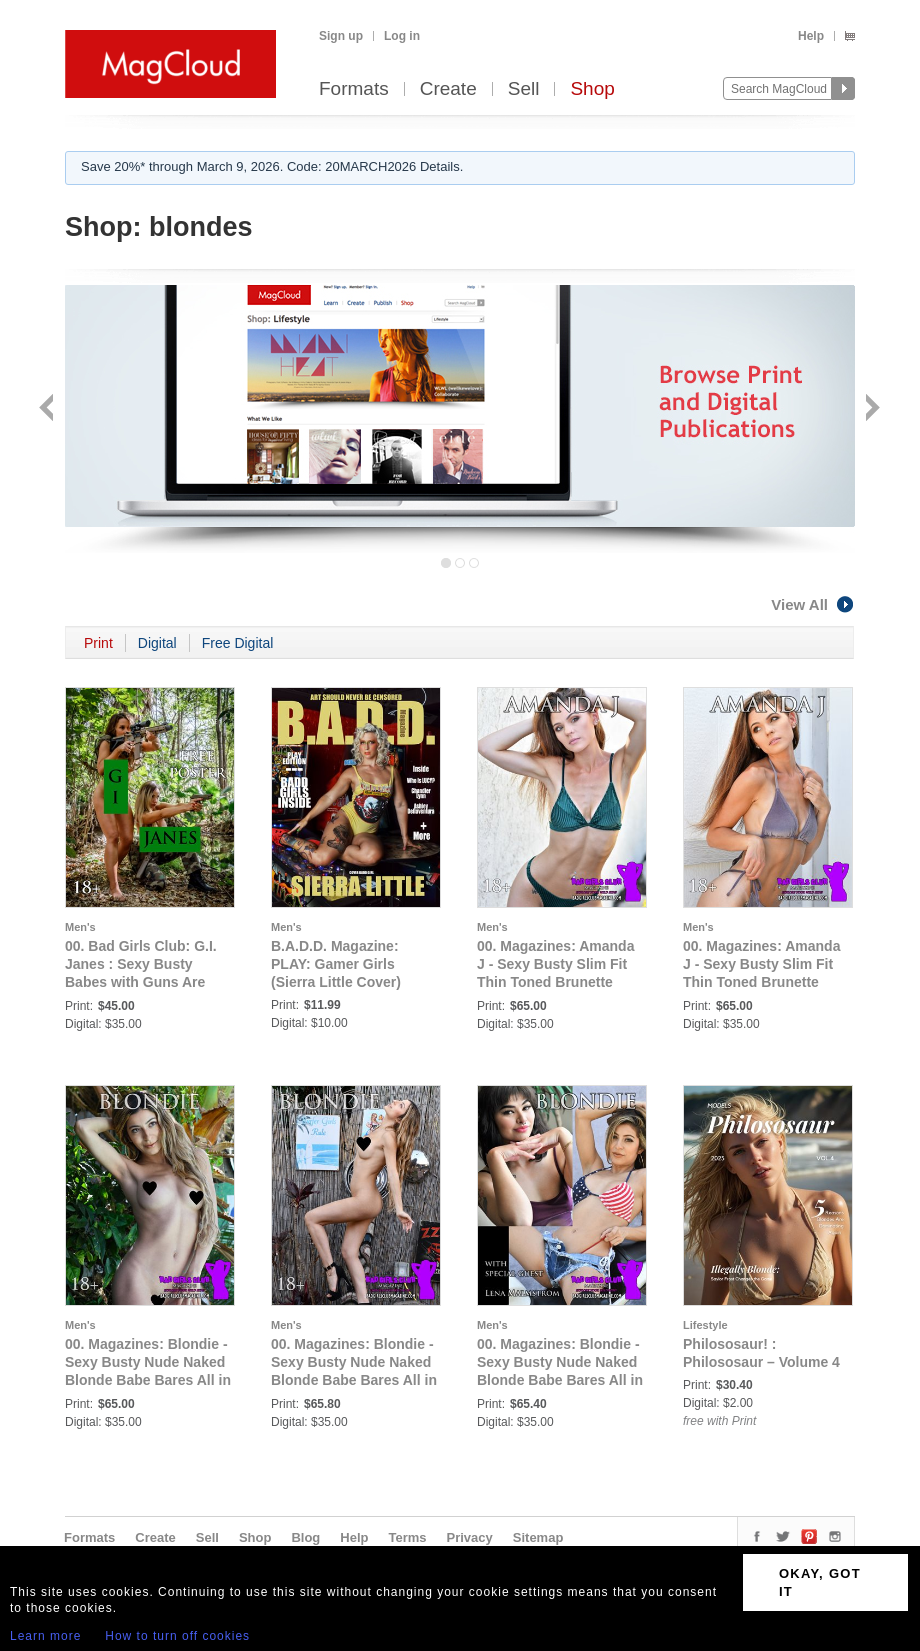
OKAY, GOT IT (820, 1582)
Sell (524, 89)
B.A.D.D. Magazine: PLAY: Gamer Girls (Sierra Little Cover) (336, 964)
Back (48, 409)
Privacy (470, 1537)
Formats (354, 89)
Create (448, 89)
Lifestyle (705, 1325)
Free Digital (238, 643)
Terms (407, 1537)
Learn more (45, 1636)
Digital (157, 643)
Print (98, 643)
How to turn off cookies (177, 1636)
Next (870, 409)
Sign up (341, 36)
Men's (80, 927)
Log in (402, 36)
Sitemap (538, 1537)
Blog (305, 1537)
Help (811, 36)
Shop (592, 89)
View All (813, 604)
